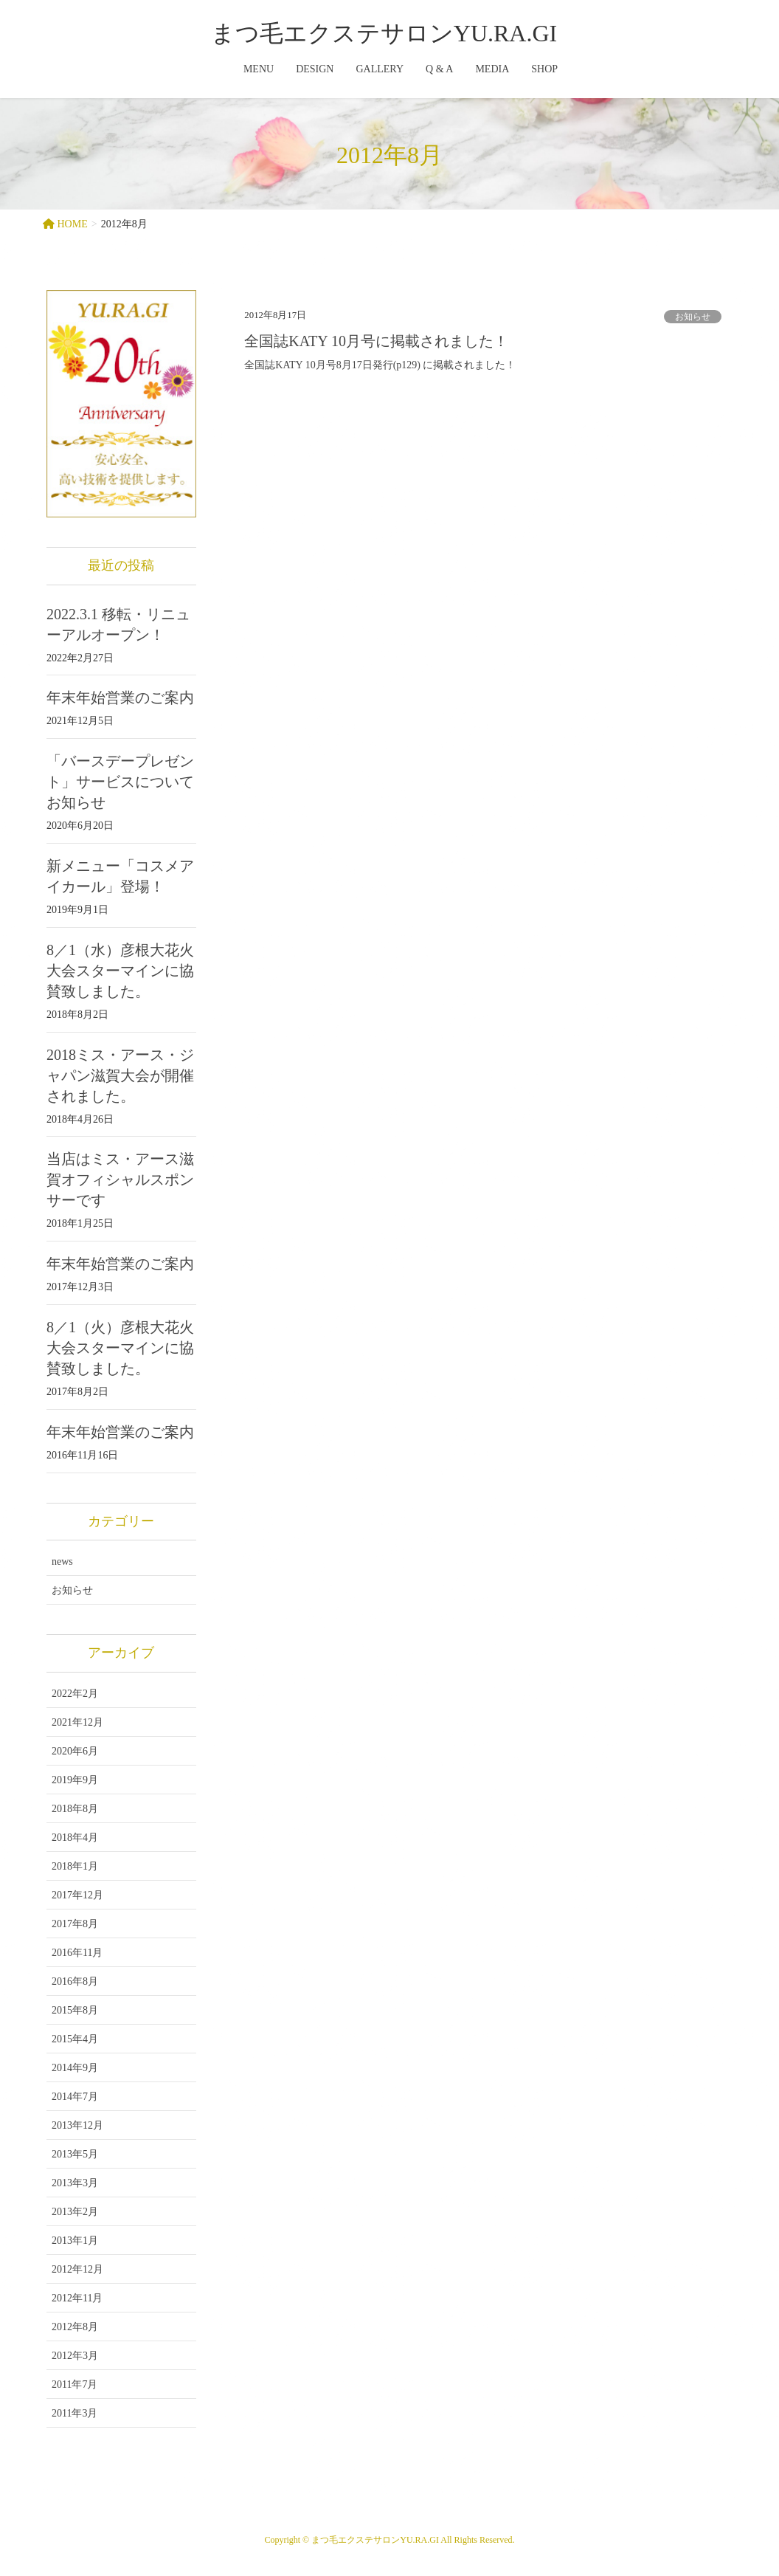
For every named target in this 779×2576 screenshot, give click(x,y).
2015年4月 (75, 2039)
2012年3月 (75, 2355)
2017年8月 (75, 1923)
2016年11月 (77, 1952)
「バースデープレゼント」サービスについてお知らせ (120, 781)
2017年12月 (77, 1895)
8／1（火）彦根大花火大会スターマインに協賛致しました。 (120, 1348)
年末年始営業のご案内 (120, 697)
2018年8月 (75, 1808)
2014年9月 (75, 2067)
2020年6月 (75, 1751)
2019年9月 (75, 1779)
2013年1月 (75, 2240)
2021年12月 (77, 1722)
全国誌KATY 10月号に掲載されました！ (376, 341)
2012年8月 (75, 2326)
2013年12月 (77, 2125)
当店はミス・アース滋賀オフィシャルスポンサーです (120, 1179)
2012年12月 (77, 2269)
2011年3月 (74, 2413)
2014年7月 (75, 2096)
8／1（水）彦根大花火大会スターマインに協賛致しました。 (120, 970)
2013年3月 (75, 2182)
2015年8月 (75, 2010)
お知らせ (692, 316)
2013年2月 (75, 2211)
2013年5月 (75, 2154)
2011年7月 (74, 2384)
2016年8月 (75, 1981)
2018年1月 (75, 1866)
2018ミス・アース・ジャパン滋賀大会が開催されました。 (120, 1075)
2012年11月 (77, 2298)
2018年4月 (75, 1837)
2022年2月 (75, 1693)
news (62, 1561)
